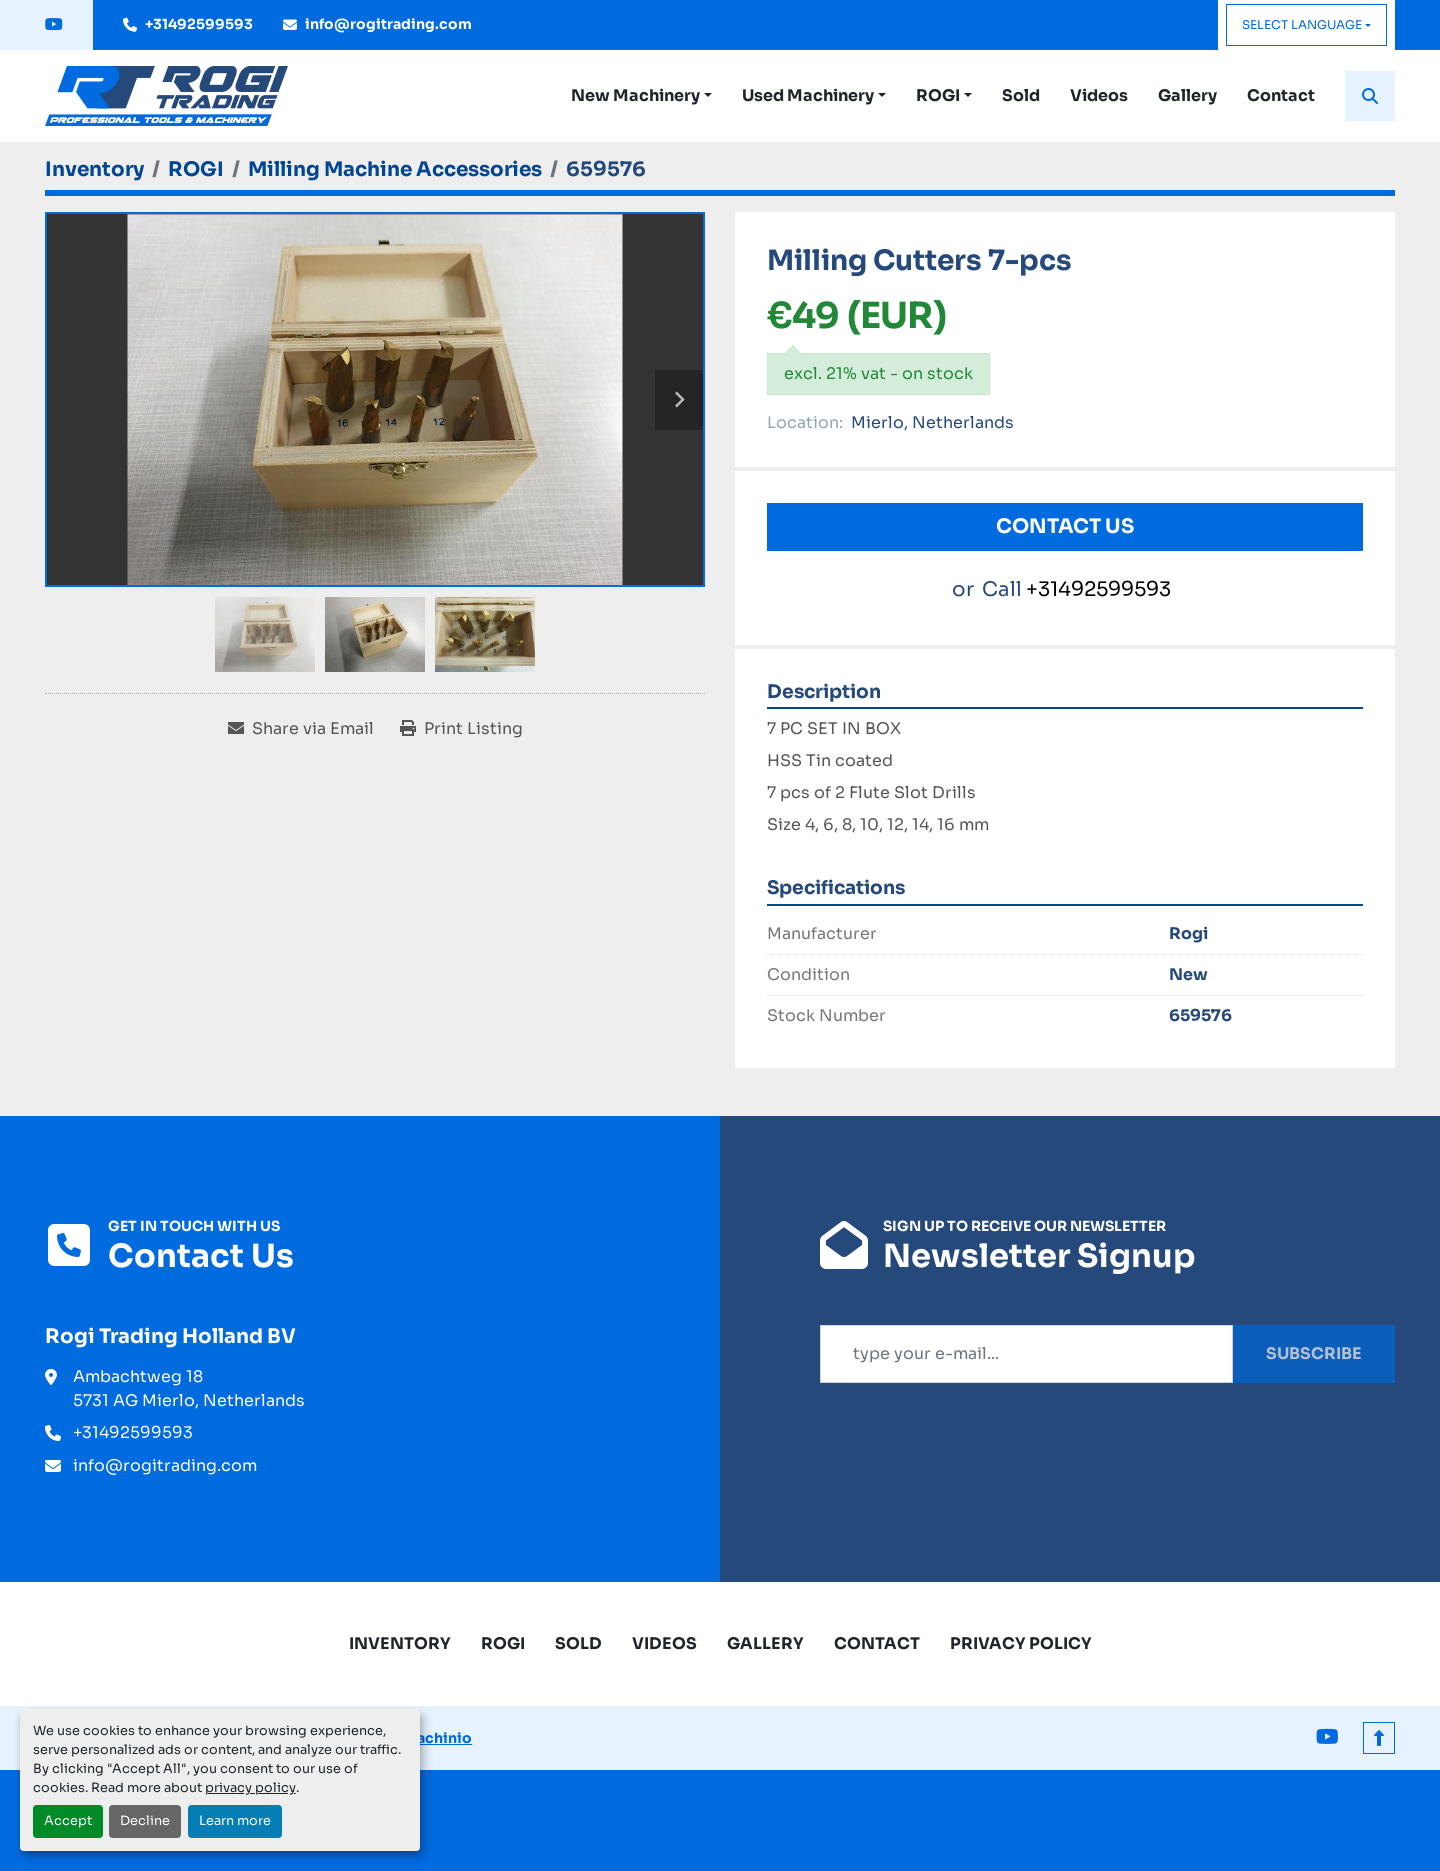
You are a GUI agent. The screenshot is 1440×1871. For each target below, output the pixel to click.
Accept (68, 1821)
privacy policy (250, 1788)
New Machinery (635, 95)
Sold (1021, 95)
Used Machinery (808, 95)
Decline (145, 1821)
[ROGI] (196, 169)
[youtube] (54, 25)
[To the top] (1379, 1738)
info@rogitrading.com (388, 24)
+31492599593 (199, 24)
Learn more (235, 1821)
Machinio (437, 1738)
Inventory (400, 1643)
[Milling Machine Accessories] (395, 169)
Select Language (1302, 24)
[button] (641, 96)
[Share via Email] (301, 729)
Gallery (1187, 95)
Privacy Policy (1021, 1643)
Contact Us (1065, 526)
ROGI (938, 95)
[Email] (1026, 1354)
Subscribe (1314, 1353)
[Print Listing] (461, 729)
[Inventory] (94, 169)
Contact (1281, 95)
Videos (1099, 95)
